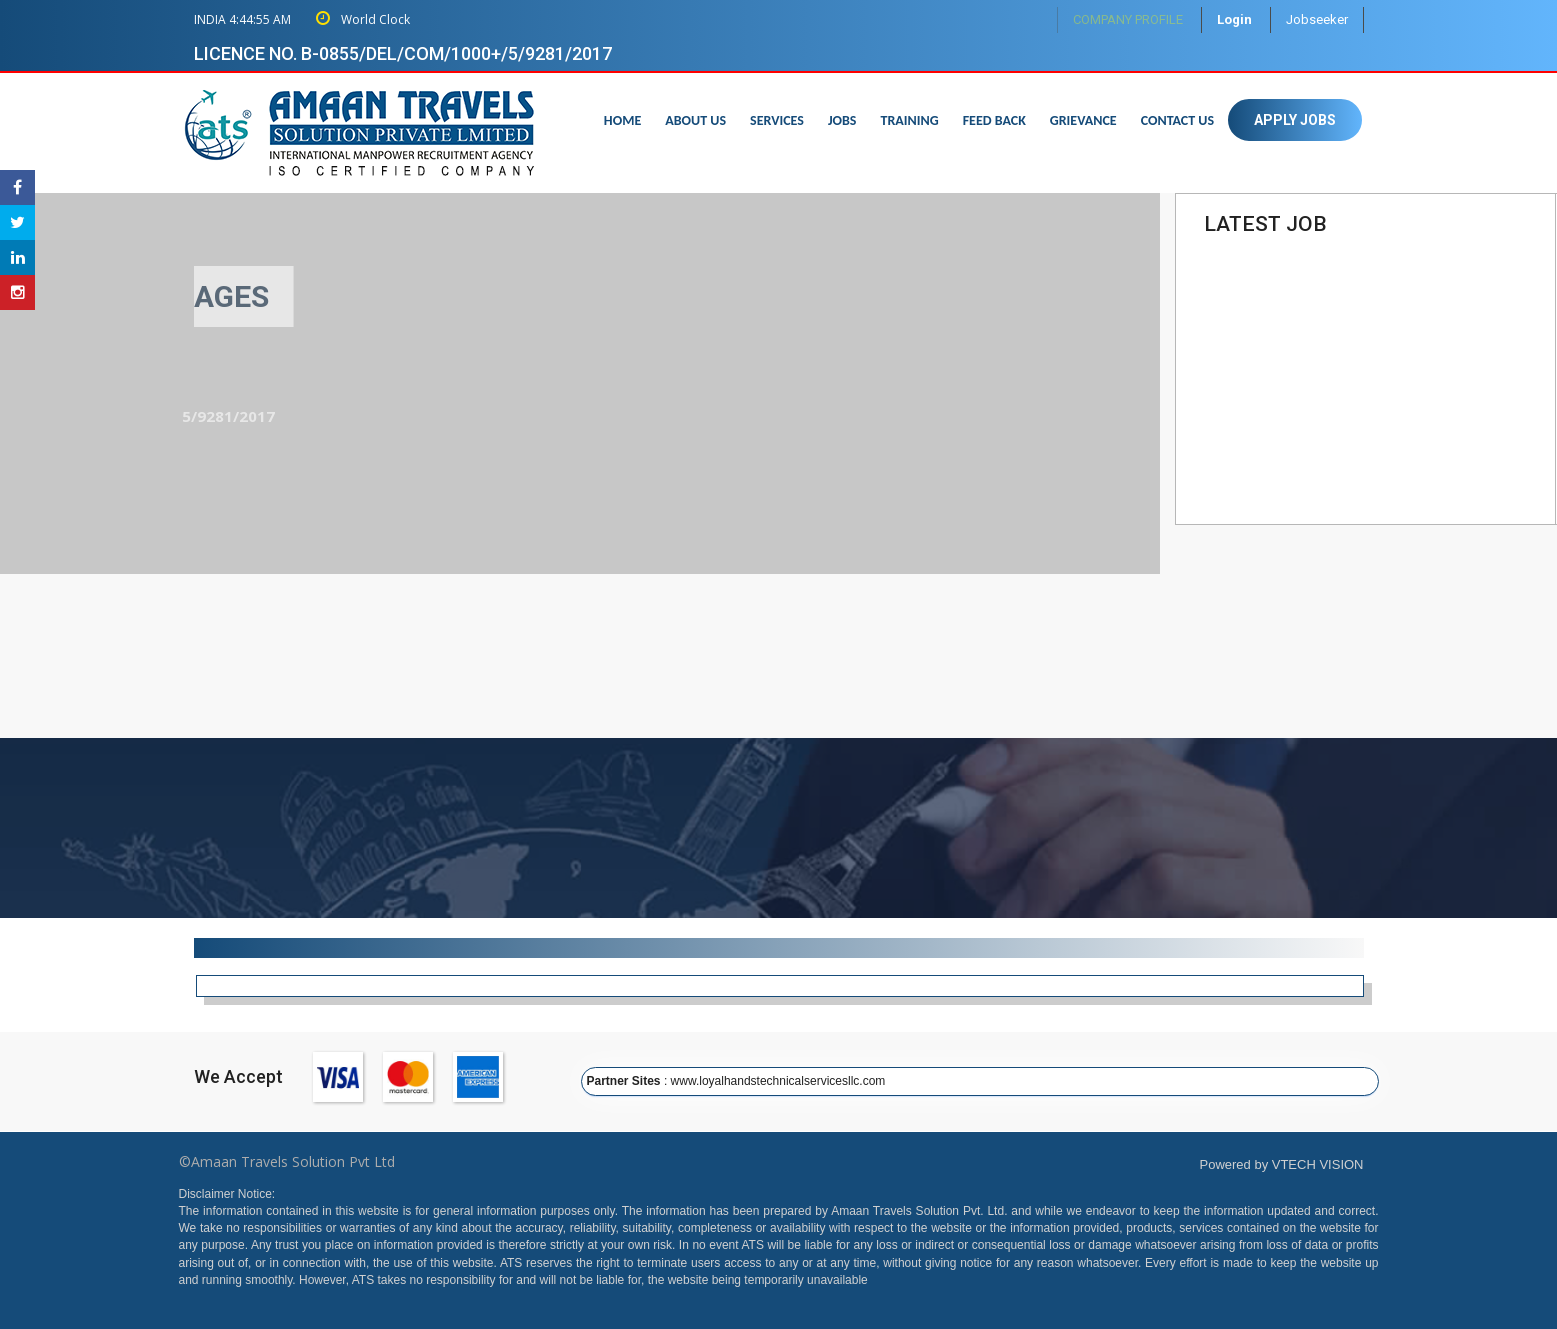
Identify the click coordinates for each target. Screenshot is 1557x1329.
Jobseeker (1317, 19)
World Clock (363, 19)
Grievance (1083, 120)
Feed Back (994, 120)
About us (695, 120)
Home (622, 120)
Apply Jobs (1295, 120)
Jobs (842, 120)
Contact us (1177, 120)
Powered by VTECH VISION (1282, 1164)
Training (909, 120)
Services (777, 120)
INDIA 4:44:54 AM (242, 19)
